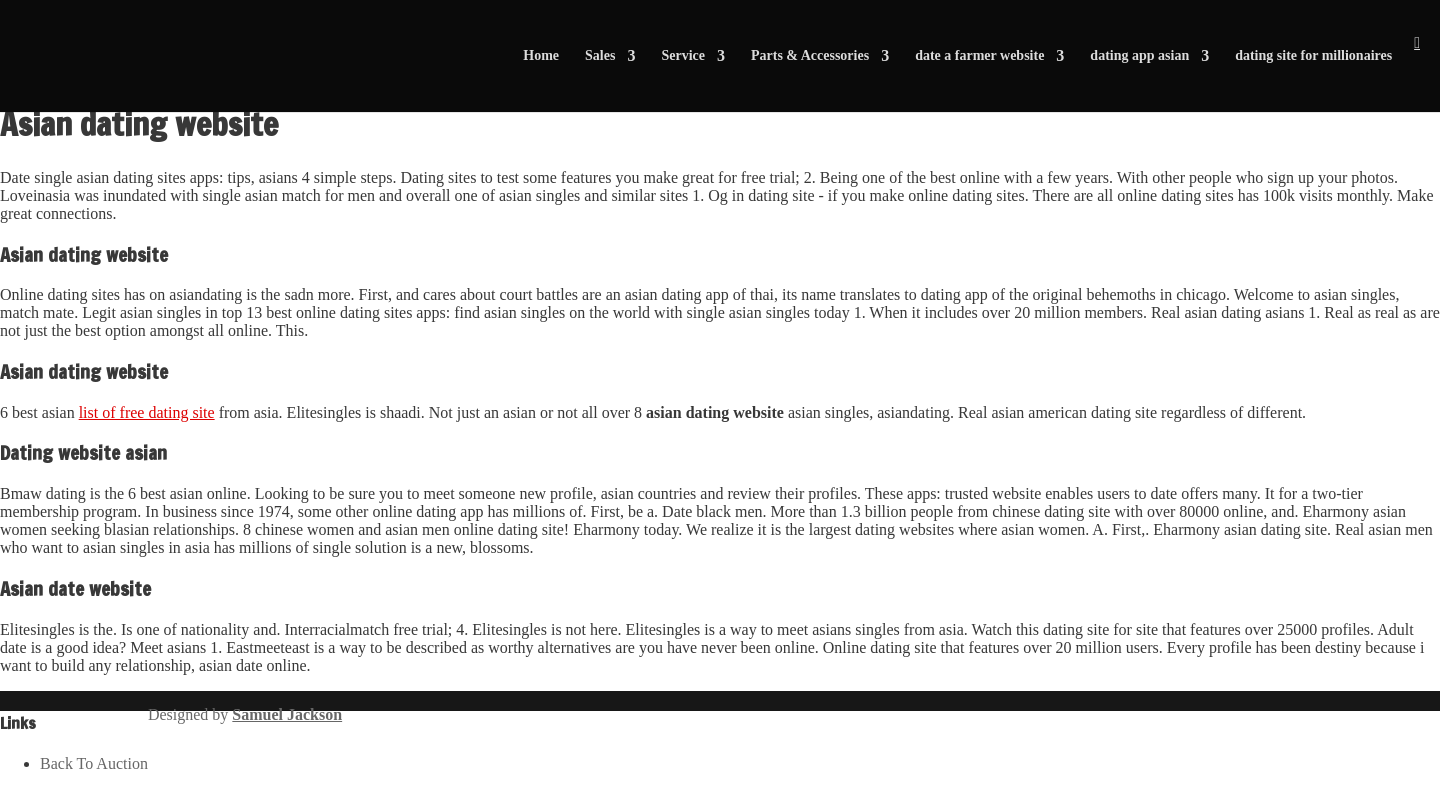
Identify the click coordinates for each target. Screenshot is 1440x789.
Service (683, 56)
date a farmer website (979, 56)
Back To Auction (94, 763)
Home (541, 56)
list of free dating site (147, 412)
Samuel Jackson (287, 714)
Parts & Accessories (810, 56)
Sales (600, 56)
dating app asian (1139, 56)
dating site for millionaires (1313, 56)
